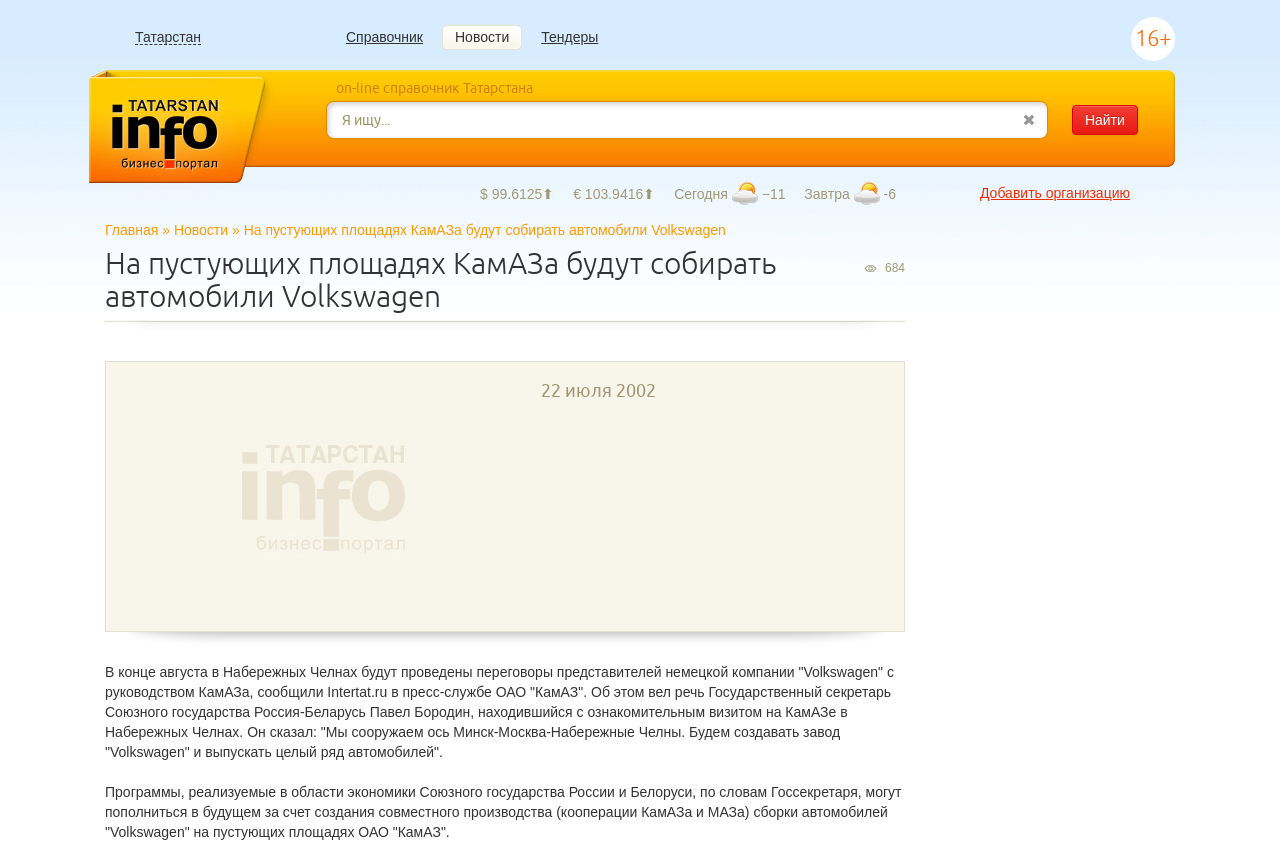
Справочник (384, 37)
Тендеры (569, 37)
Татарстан (168, 37)
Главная (131, 230)
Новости (482, 37)
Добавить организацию (1055, 193)
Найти (1105, 120)
